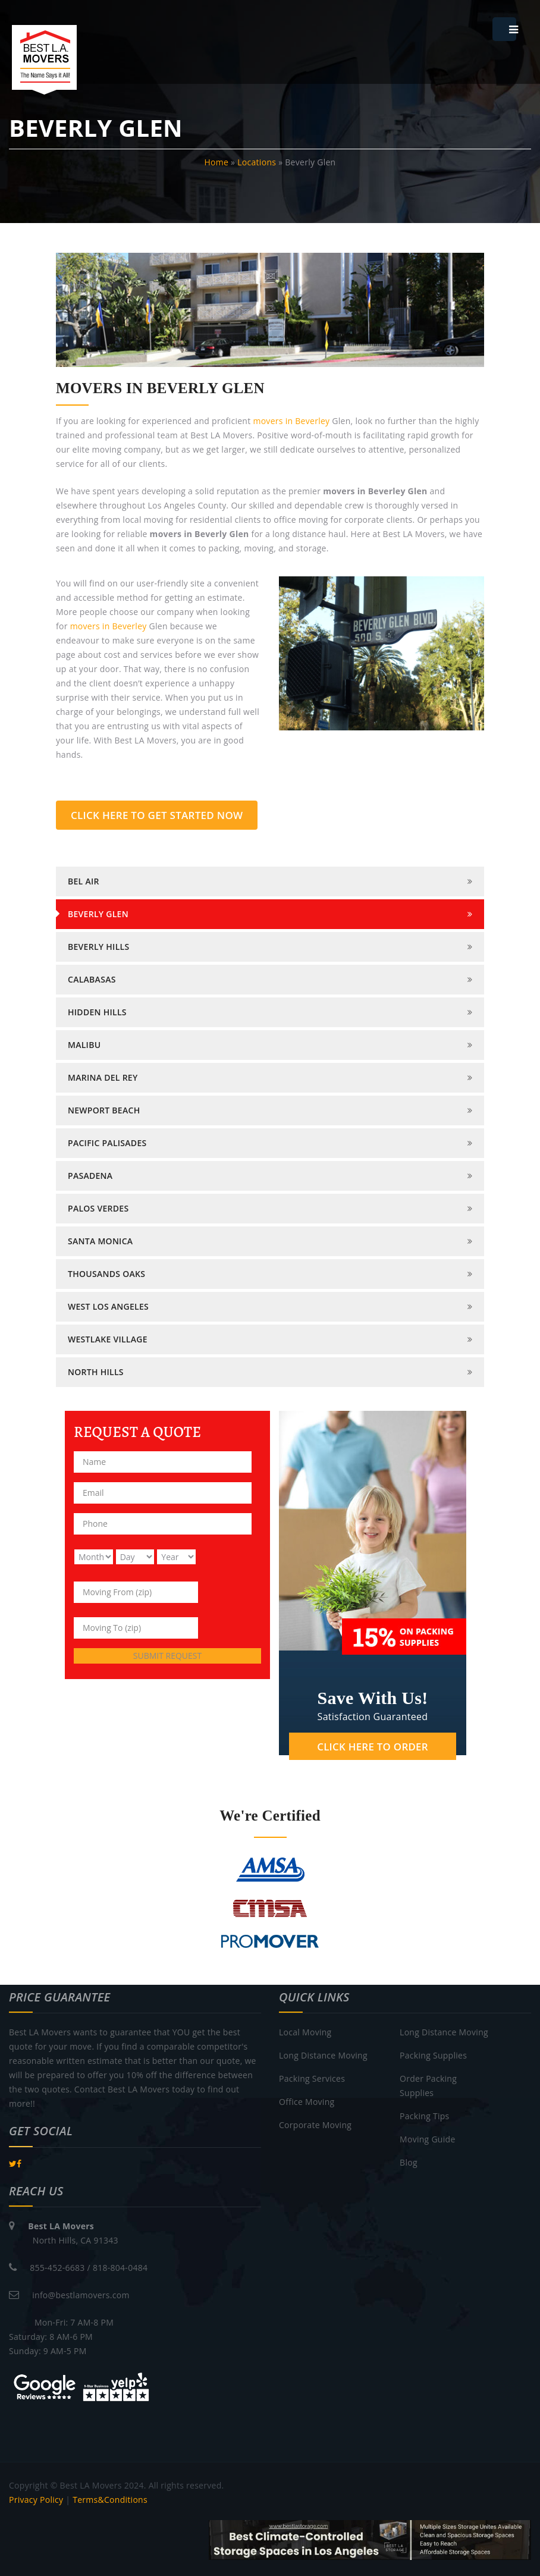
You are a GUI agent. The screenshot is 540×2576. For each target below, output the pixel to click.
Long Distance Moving (323, 2055)
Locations (256, 162)
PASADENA (90, 1175)
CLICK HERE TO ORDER (372, 1746)
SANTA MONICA (100, 1241)
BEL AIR (83, 881)
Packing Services (312, 2078)
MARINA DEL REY (103, 1077)
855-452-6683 (57, 2267)
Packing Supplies (433, 2055)
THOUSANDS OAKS (106, 1273)
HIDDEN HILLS (97, 1012)
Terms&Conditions (110, 2499)
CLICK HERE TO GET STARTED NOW (157, 815)
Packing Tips (424, 2116)
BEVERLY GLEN (98, 914)
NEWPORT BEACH (104, 1110)
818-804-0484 (120, 2267)
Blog (408, 2162)
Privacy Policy (36, 2499)
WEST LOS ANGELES (108, 1306)
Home (217, 162)
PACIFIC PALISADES (107, 1143)
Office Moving (306, 2101)
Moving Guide (427, 2139)
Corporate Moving (315, 2125)
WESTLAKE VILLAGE (107, 1339)
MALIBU (84, 1044)
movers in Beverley (291, 420)
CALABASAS (92, 979)
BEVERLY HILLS (98, 946)
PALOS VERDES (98, 1208)
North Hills (96, 1372)
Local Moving (305, 2032)
